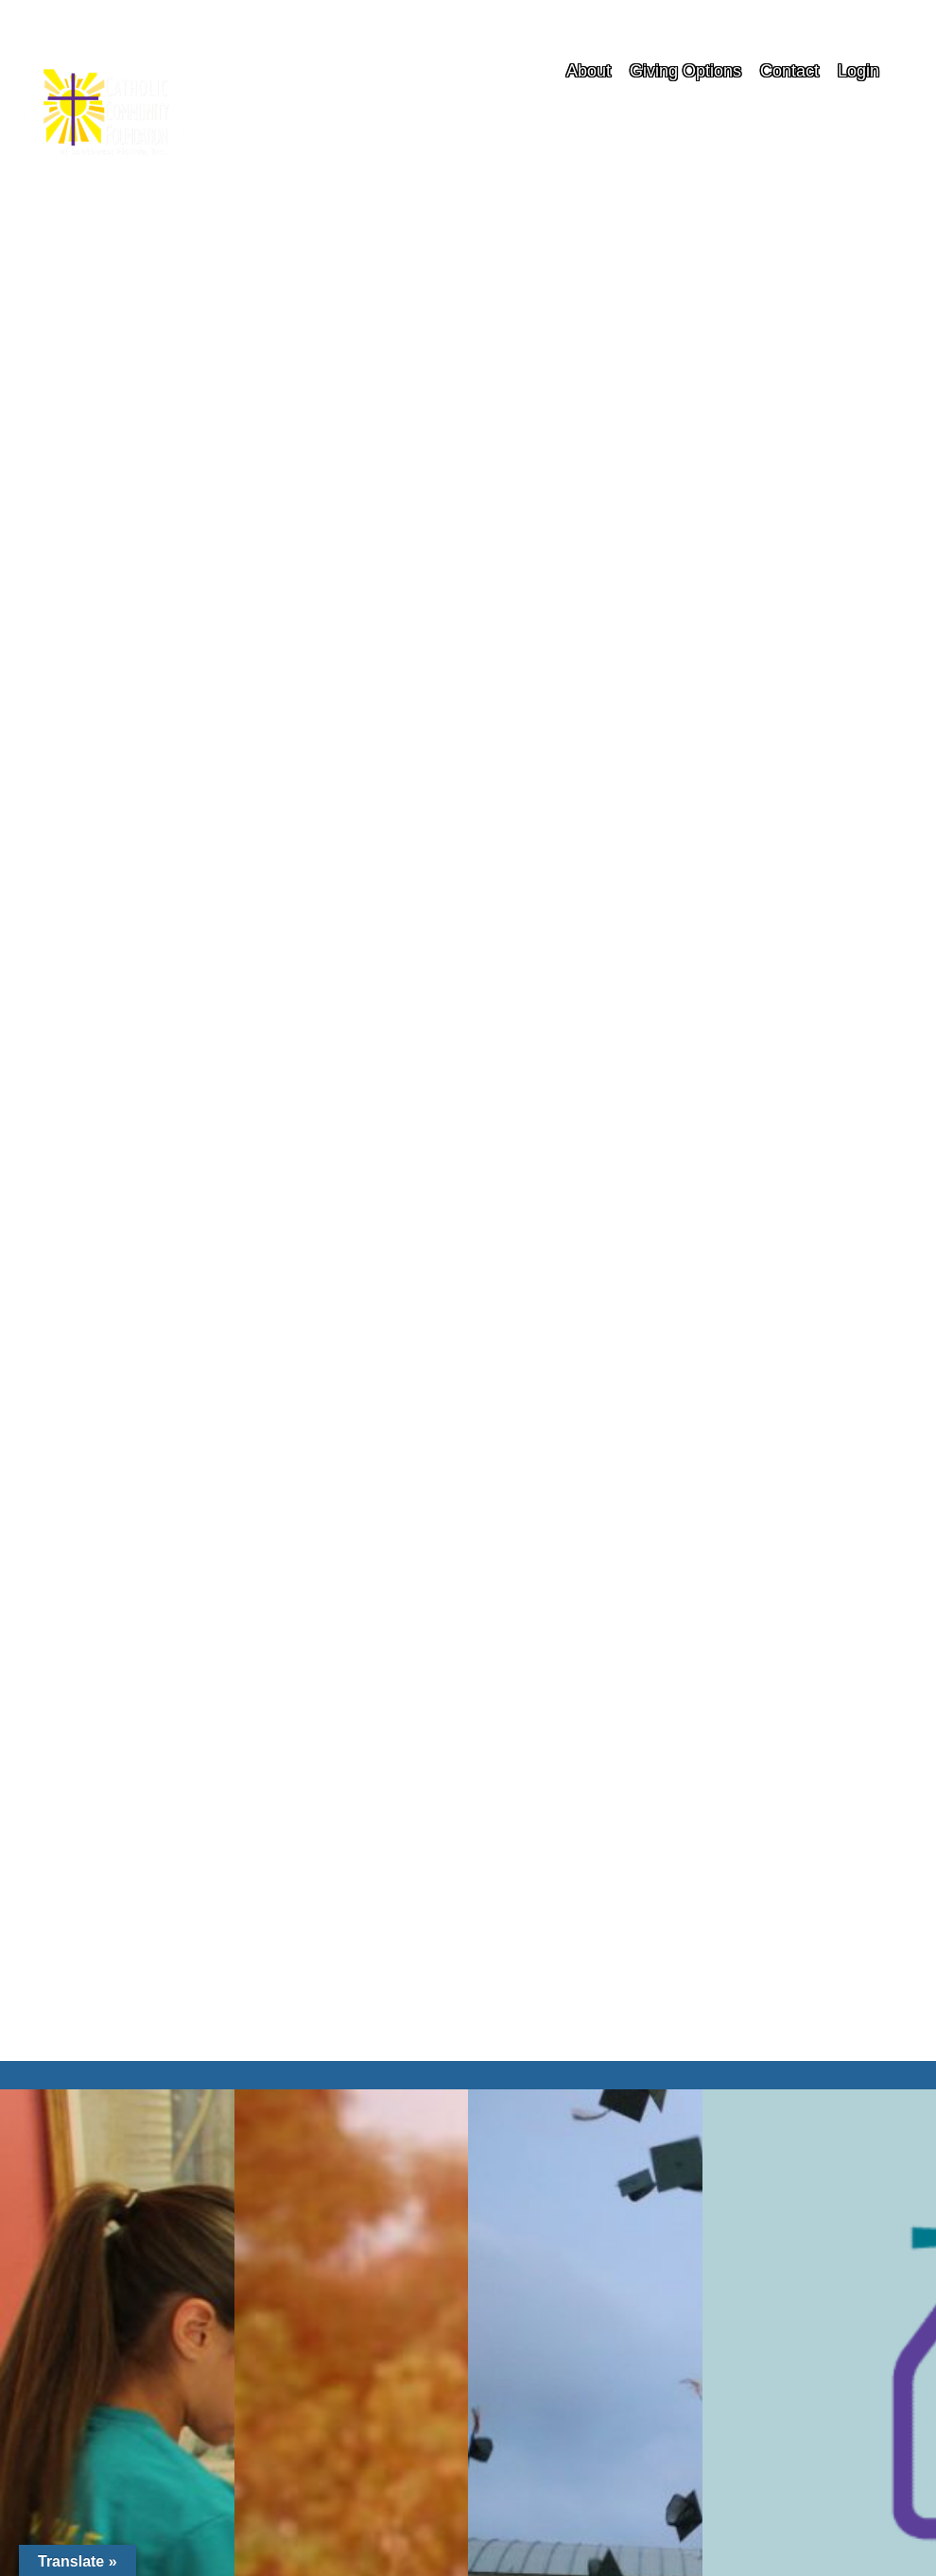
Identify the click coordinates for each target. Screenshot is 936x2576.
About (588, 70)
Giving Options (685, 70)
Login (858, 70)
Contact (789, 70)
